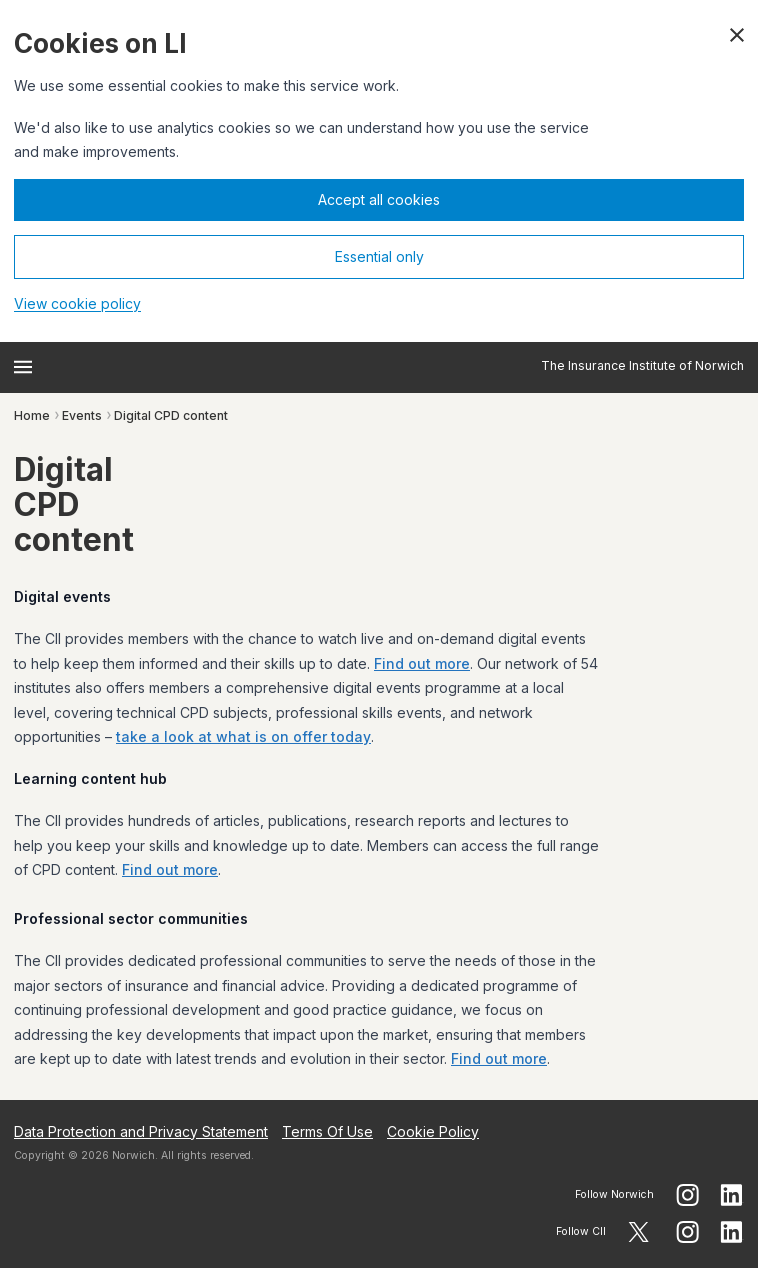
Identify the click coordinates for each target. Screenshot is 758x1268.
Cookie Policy (433, 1131)
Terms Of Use (327, 1131)
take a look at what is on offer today (243, 736)
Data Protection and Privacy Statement (141, 1131)
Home (32, 415)
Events (82, 415)
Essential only (379, 256)
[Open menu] (23, 367)
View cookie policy (77, 303)
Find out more (422, 663)
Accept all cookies (379, 199)
